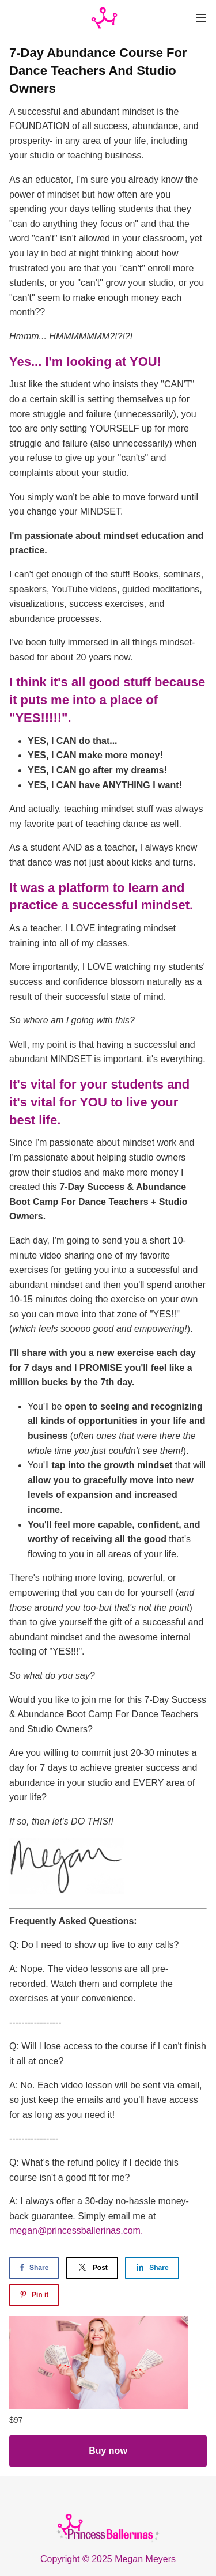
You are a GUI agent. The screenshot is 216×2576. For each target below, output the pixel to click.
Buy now (108, 2451)
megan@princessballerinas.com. (76, 2230)
